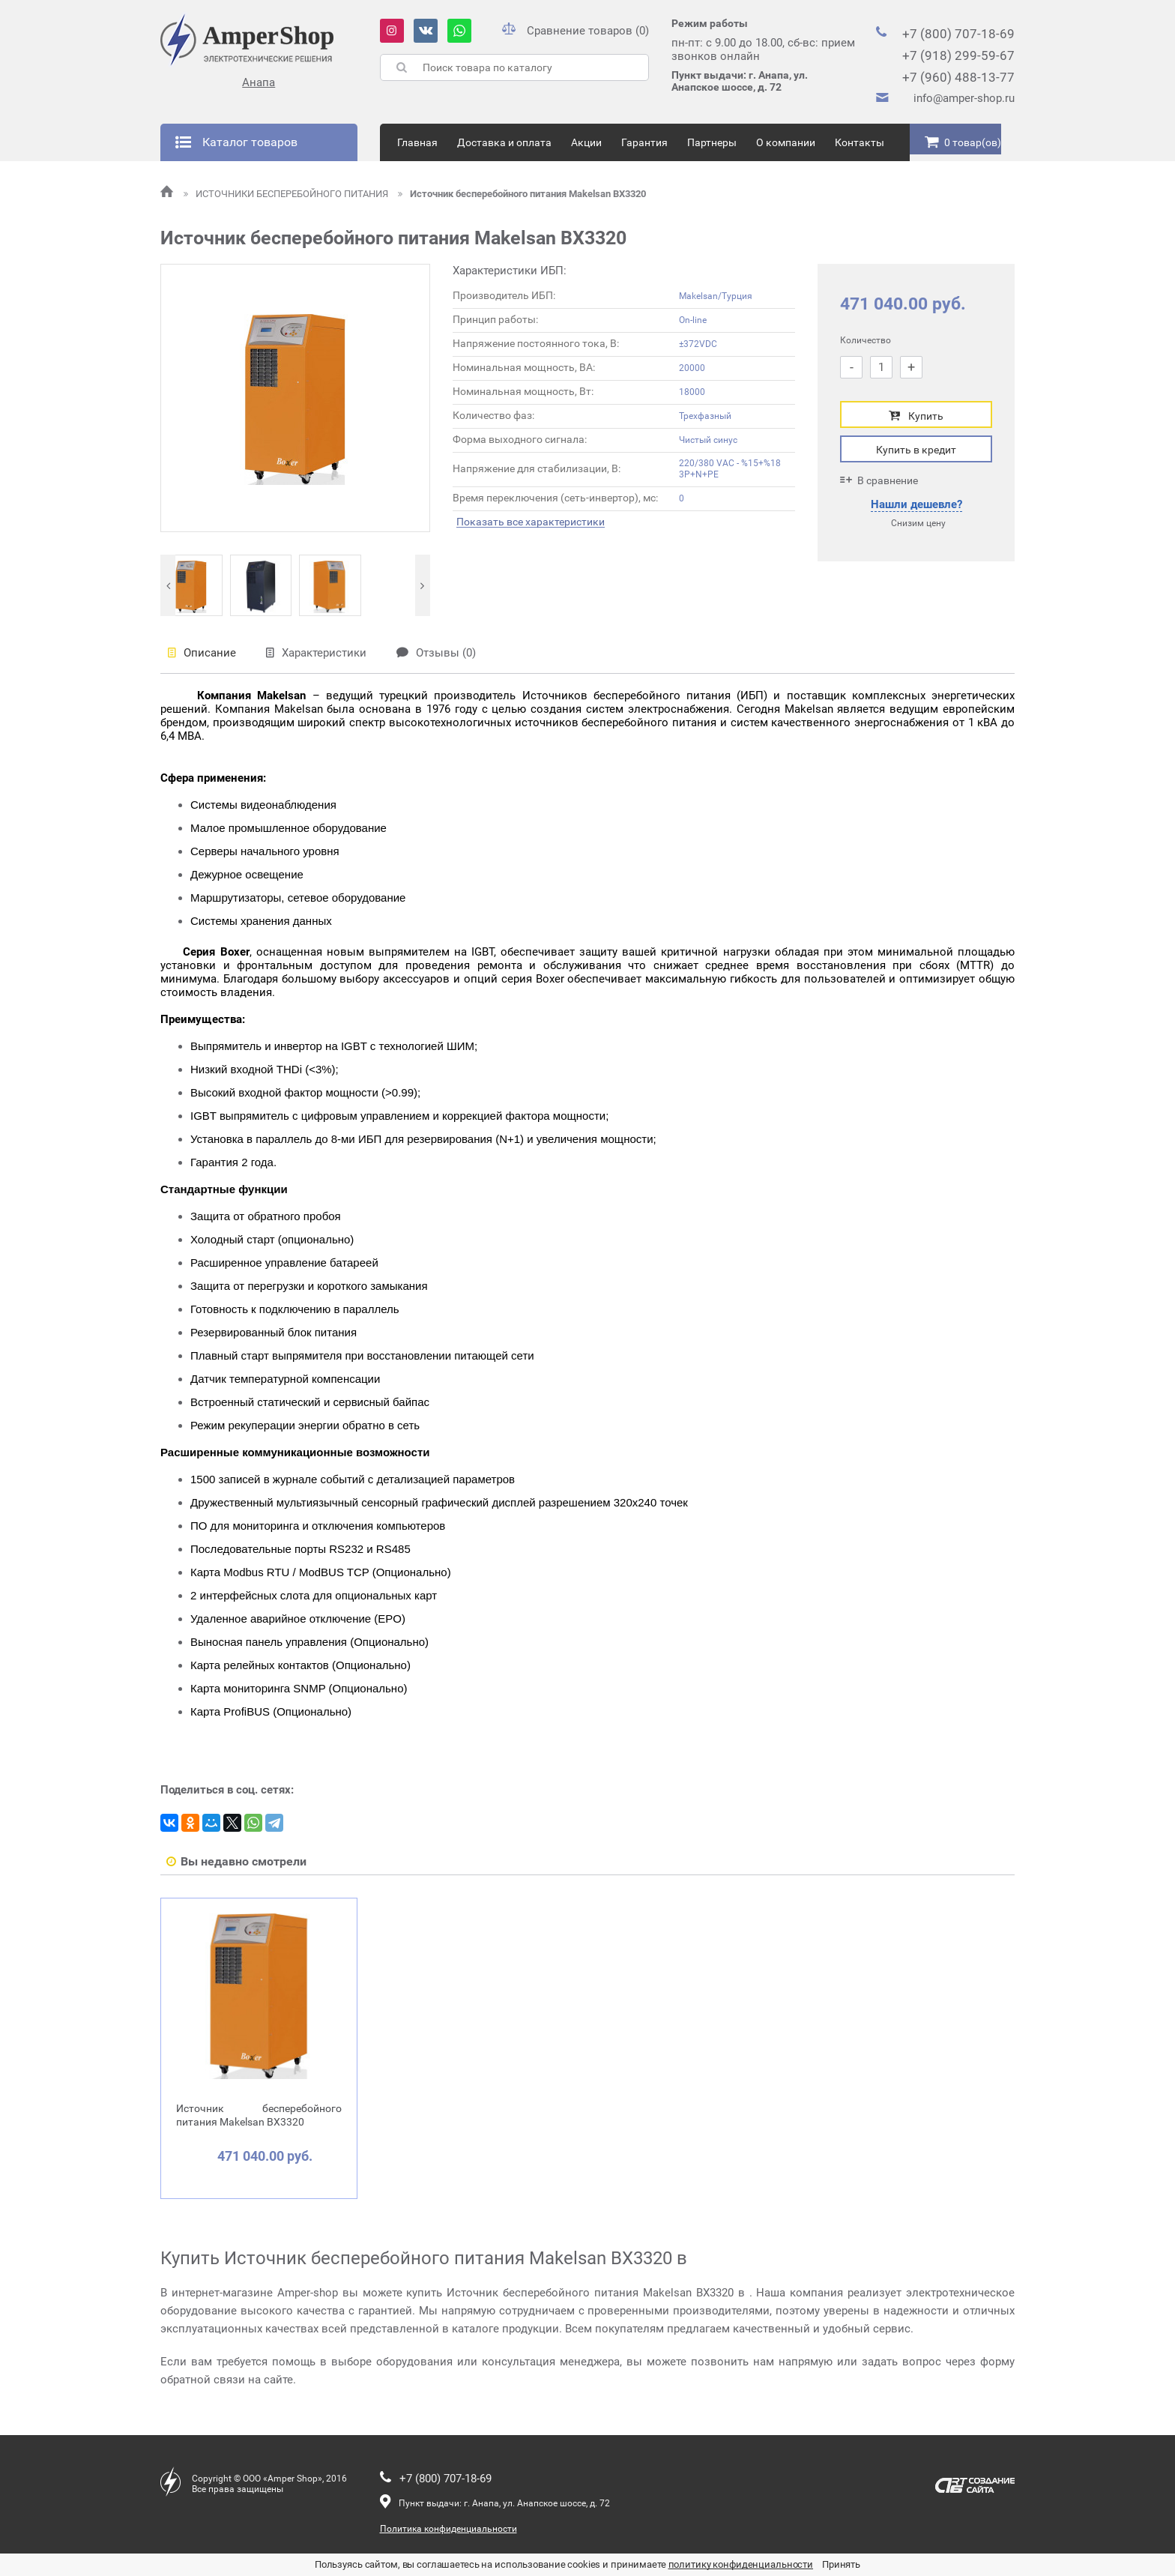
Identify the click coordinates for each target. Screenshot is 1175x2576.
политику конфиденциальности (741, 2564)
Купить (916, 415)
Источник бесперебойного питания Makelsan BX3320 (522, 193)
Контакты (859, 142)
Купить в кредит (916, 450)
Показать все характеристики (530, 522)
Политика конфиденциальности (448, 2529)
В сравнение (879, 480)
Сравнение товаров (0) (575, 30)
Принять (841, 2564)
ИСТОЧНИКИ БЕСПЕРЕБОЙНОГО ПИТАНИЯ (287, 193)
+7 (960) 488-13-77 (958, 77)
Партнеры (712, 142)
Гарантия (644, 142)
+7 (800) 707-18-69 (958, 33)
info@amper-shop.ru (964, 98)
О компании (785, 142)
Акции (586, 142)
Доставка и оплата (504, 142)
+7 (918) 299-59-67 (958, 55)
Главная (417, 142)
